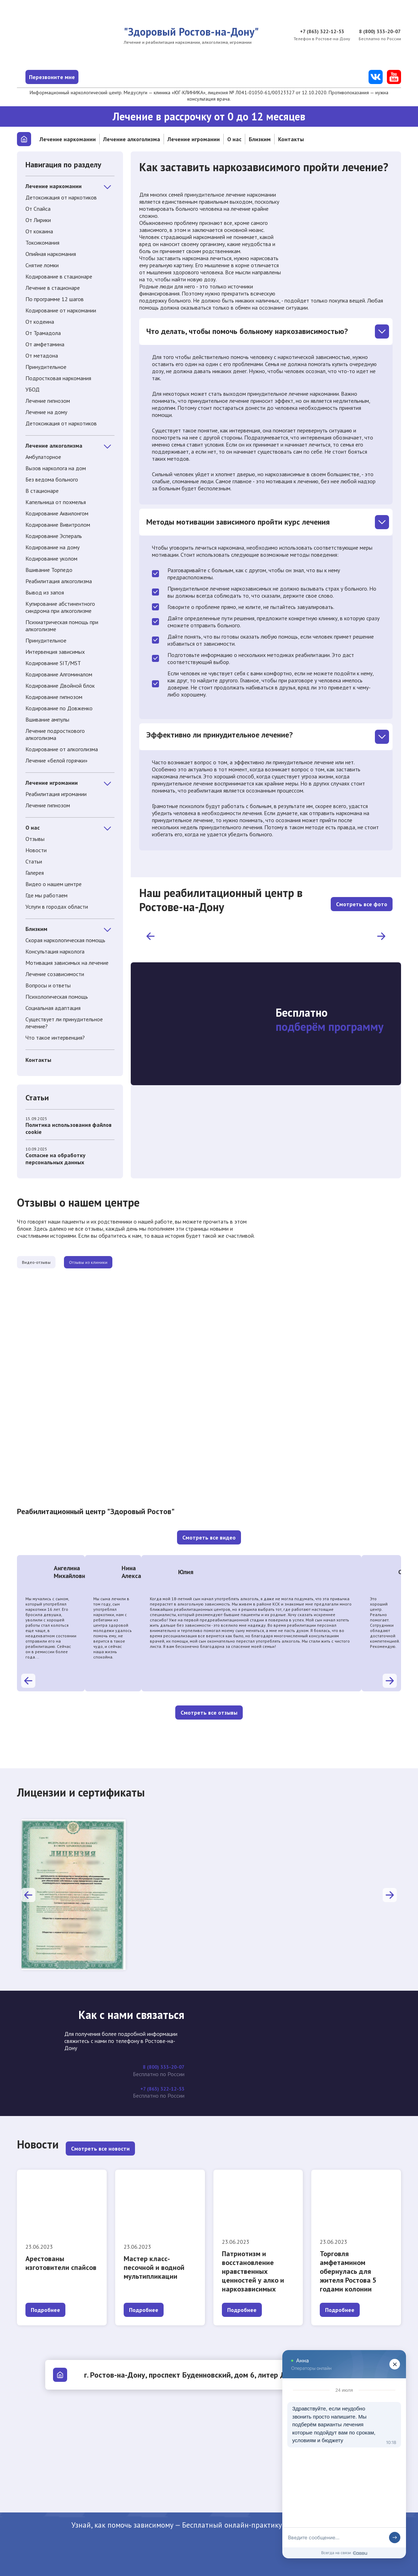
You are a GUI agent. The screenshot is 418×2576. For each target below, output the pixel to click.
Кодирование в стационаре (58, 276)
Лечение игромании (193, 139)
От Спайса (38, 208)
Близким (260, 139)
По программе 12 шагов (54, 299)
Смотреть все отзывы (209, 1714)
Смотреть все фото (361, 899)
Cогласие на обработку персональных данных (69, 1156)
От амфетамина (44, 344)
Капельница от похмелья (55, 502)
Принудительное (45, 366)
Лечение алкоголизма (131, 139)
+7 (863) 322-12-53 (319, 31)
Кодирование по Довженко (59, 708)
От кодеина (39, 321)
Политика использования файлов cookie (69, 1125)
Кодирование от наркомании (60, 310)
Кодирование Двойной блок (60, 685)
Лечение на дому (46, 412)
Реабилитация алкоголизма (58, 581)
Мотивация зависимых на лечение (66, 962)
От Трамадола (43, 332)
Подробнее (45, 2310)
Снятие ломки (42, 265)
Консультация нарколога (54, 951)
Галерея (34, 872)
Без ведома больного (51, 479)
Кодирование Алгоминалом (58, 674)
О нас (234, 139)
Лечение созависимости (54, 974)
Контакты (291, 139)
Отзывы (35, 838)
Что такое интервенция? (55, 1037)
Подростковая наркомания (58, 378)
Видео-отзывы (51, 1263)
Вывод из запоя (44, 592)
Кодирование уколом (51, 558)
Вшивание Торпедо (48, 569)
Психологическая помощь (56, 996)
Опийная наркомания (50, 253)
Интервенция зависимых (55, 651)
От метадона (41, 355)
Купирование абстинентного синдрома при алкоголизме (60, 607)
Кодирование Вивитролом (57, 524)
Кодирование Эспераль (53, 535)
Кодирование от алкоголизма (61, 749)
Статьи (33, 861)
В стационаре (42, 490)
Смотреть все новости (100, 2148)
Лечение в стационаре (52, 287)
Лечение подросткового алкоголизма (55, 734)
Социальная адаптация (53, 1007)
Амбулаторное (43, 456)
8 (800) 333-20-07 (378, 31)
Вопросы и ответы (48, 985)
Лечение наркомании (68, 139)
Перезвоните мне (77, 76)
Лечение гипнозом (47, 400)
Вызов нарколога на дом (55, 468)
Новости (36, 850)
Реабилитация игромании (56, 793)
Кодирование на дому (52, 547)
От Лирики (38, 219)
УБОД (32, 389)
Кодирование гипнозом (53, 696)
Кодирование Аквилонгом (56, 513)
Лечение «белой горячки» (56, 760)
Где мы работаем (46, 895)
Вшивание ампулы (47, 719)
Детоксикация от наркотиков (61, 197)
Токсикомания (42, 242)
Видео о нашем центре (53, 883)
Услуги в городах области (56, 906)
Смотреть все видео (209, 1539)
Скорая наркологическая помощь (65, 940)
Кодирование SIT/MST (53, 663)
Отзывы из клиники (131, 1263)
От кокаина (39, 231)
